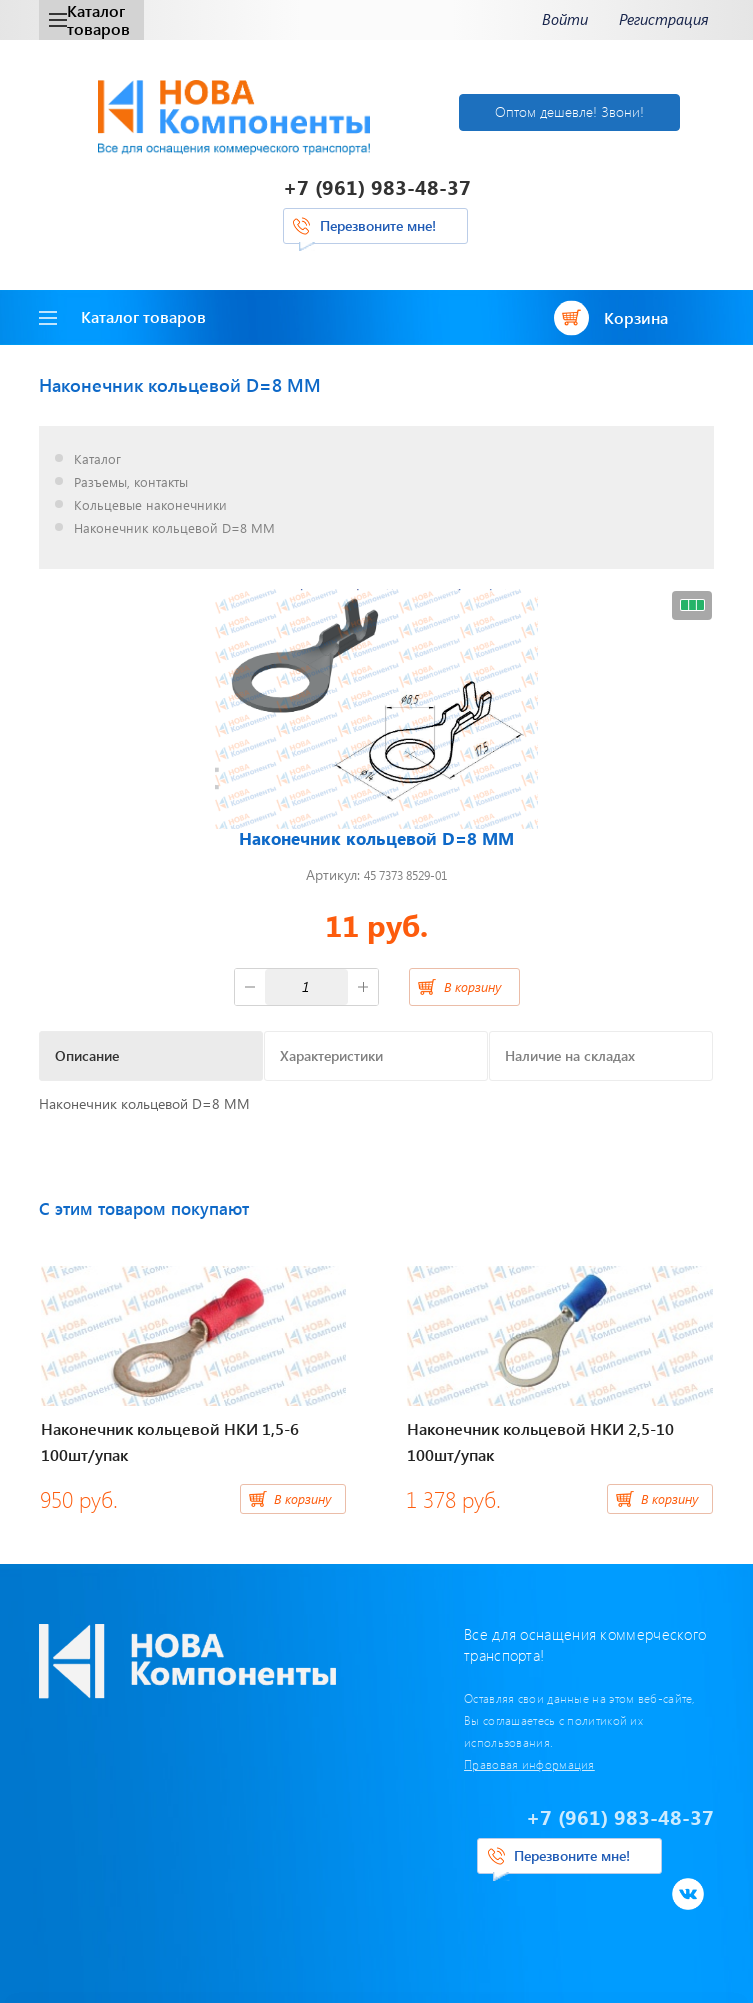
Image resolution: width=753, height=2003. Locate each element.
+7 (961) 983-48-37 (377, 186)
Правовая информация (529, 1764)
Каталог (97, 459)
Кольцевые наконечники (150, 505)
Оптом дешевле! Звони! (569, 111)
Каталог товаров (89, 19)
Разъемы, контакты (131, 482)
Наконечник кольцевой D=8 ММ (174, 528)
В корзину (472, 986)
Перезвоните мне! (378, 225)
